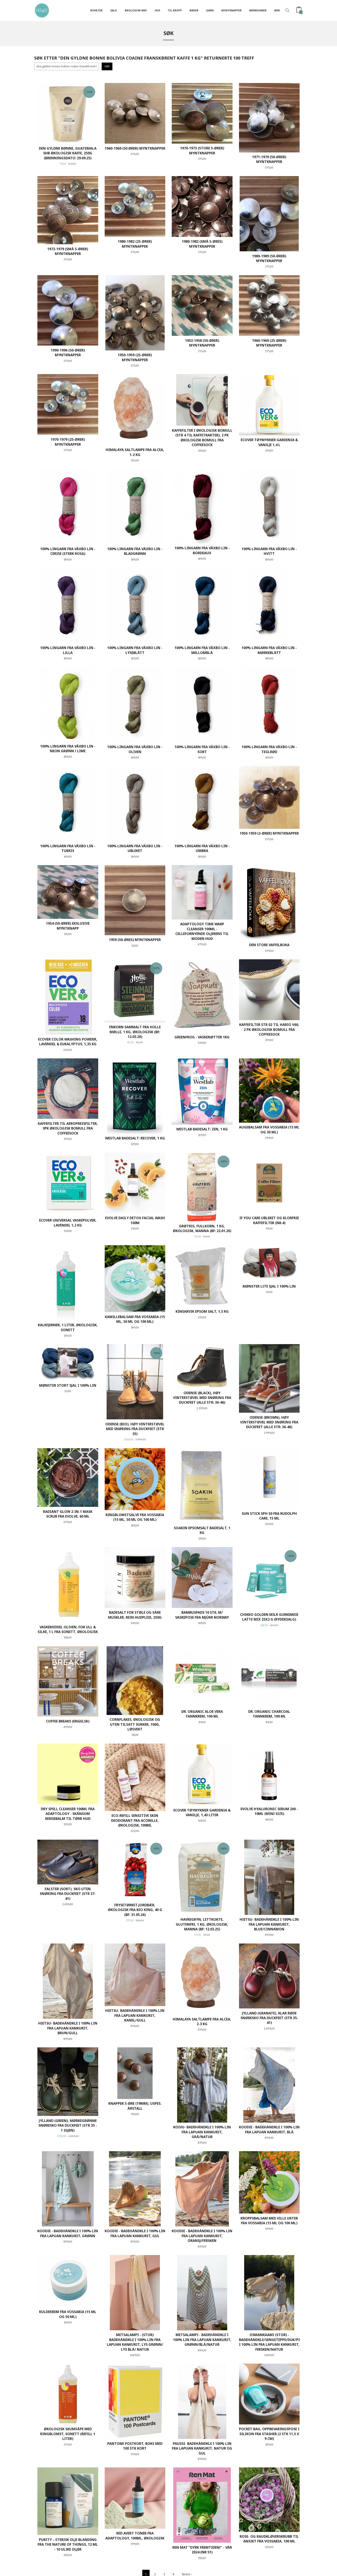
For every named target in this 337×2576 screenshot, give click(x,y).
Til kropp (175, 10)
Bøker (194, 10)
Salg (113, 10)
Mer (277, 10)
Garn (210, 10)
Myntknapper (231, 10)
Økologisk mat (136, 10)
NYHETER (96, 10)
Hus (157, 10)
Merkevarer (258, 10)
